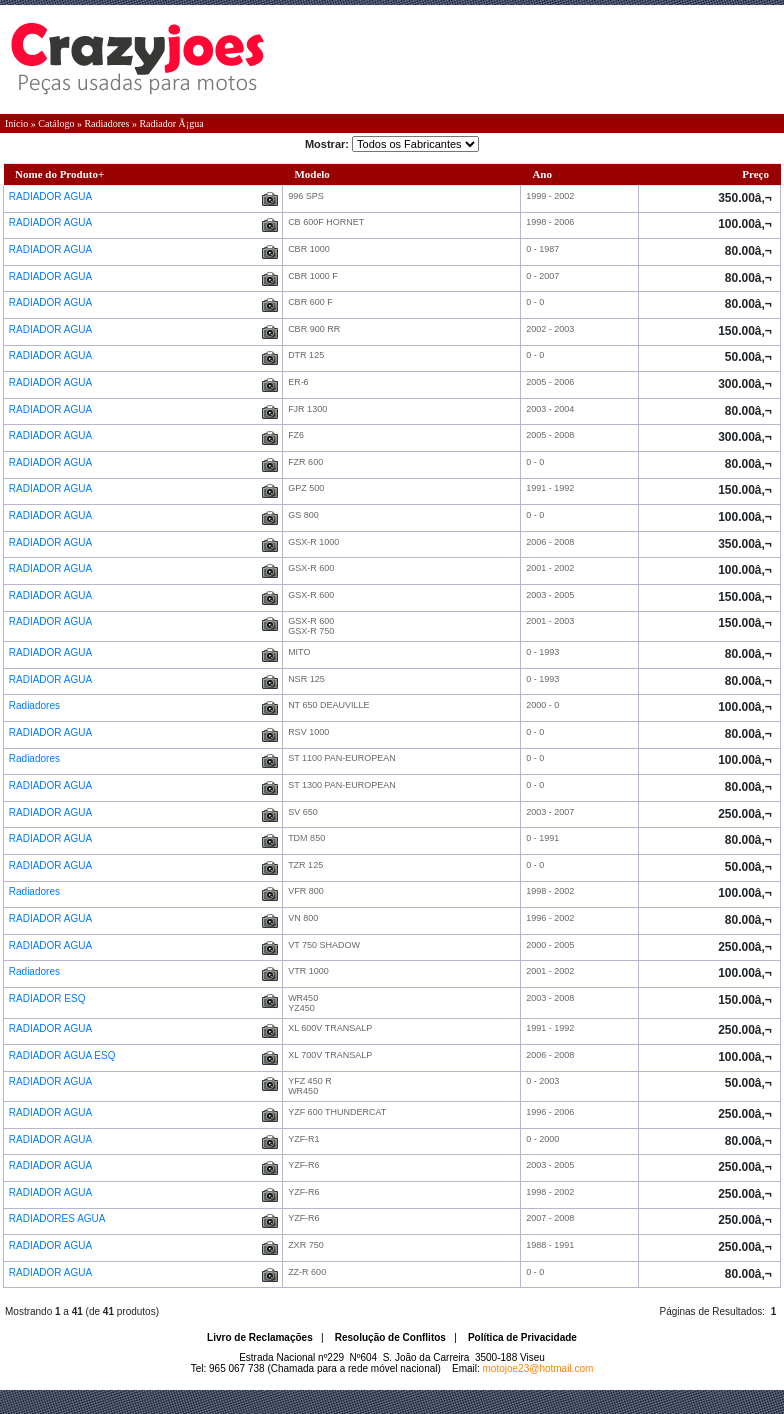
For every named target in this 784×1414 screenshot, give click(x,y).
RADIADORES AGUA (58, 1218)
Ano (542, 174)
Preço (755, 174)
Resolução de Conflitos (390, 1337)
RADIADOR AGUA (52, 196)
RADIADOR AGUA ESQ (63, 1055)
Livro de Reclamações (260, 1337)
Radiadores (106, 123)
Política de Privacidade (522, 1337)
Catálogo (56, 123)
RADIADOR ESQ (48, 998)
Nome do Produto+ (59, 174)
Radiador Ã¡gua (171, 123)
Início (16, 123)
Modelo (311, 174)
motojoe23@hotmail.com (538, 1368)
